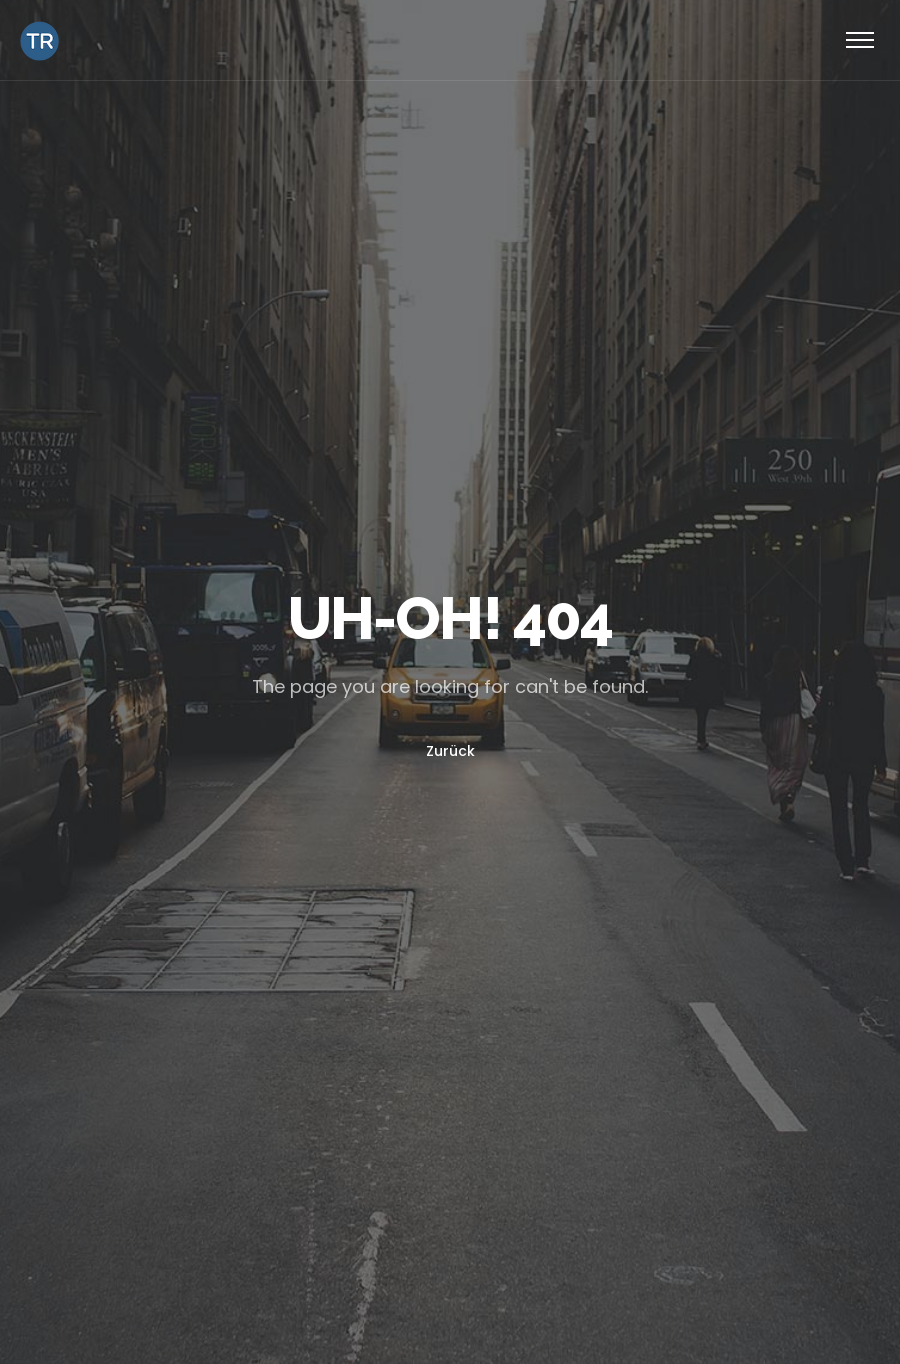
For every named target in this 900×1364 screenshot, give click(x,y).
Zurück (450, 751)
